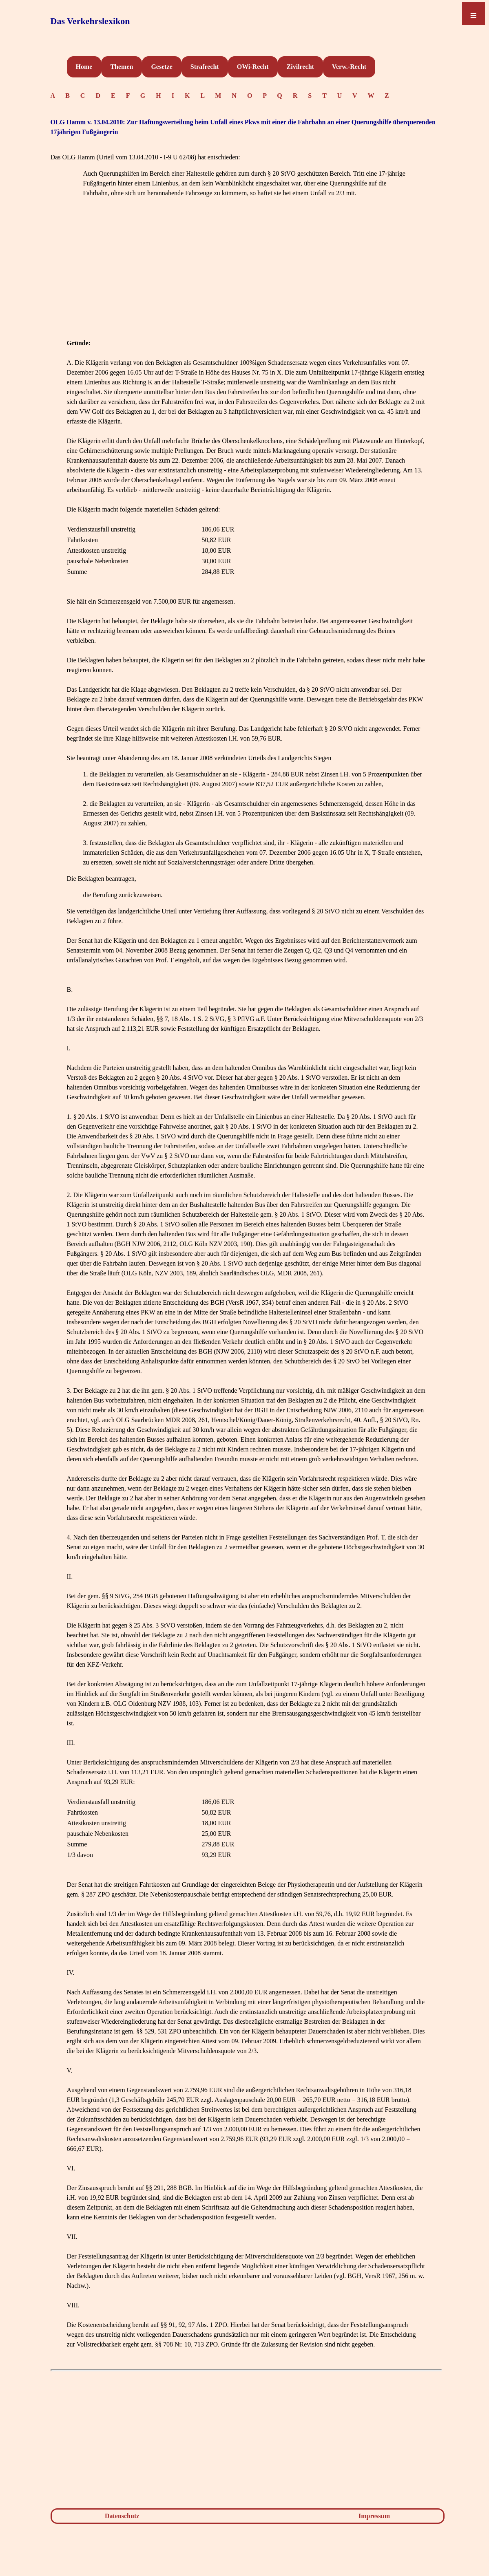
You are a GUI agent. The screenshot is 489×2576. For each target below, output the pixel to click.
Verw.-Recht (349, 66)
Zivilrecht (300, 66)
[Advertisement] (246, 281)
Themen (121, 66)
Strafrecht (204, 66)
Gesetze (161, 66)
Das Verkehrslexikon (90, 21)
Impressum (374, 2515)
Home (84, 66)
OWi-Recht (253, 66)
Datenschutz (122, 2515)
